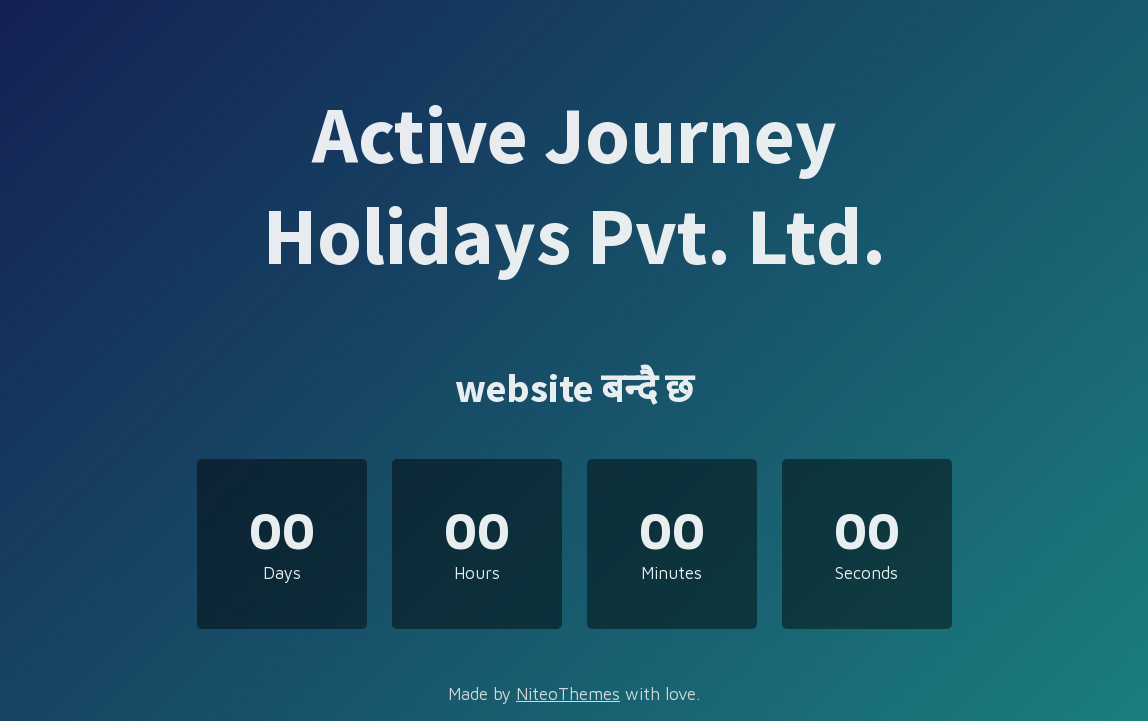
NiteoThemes (568, 694)
